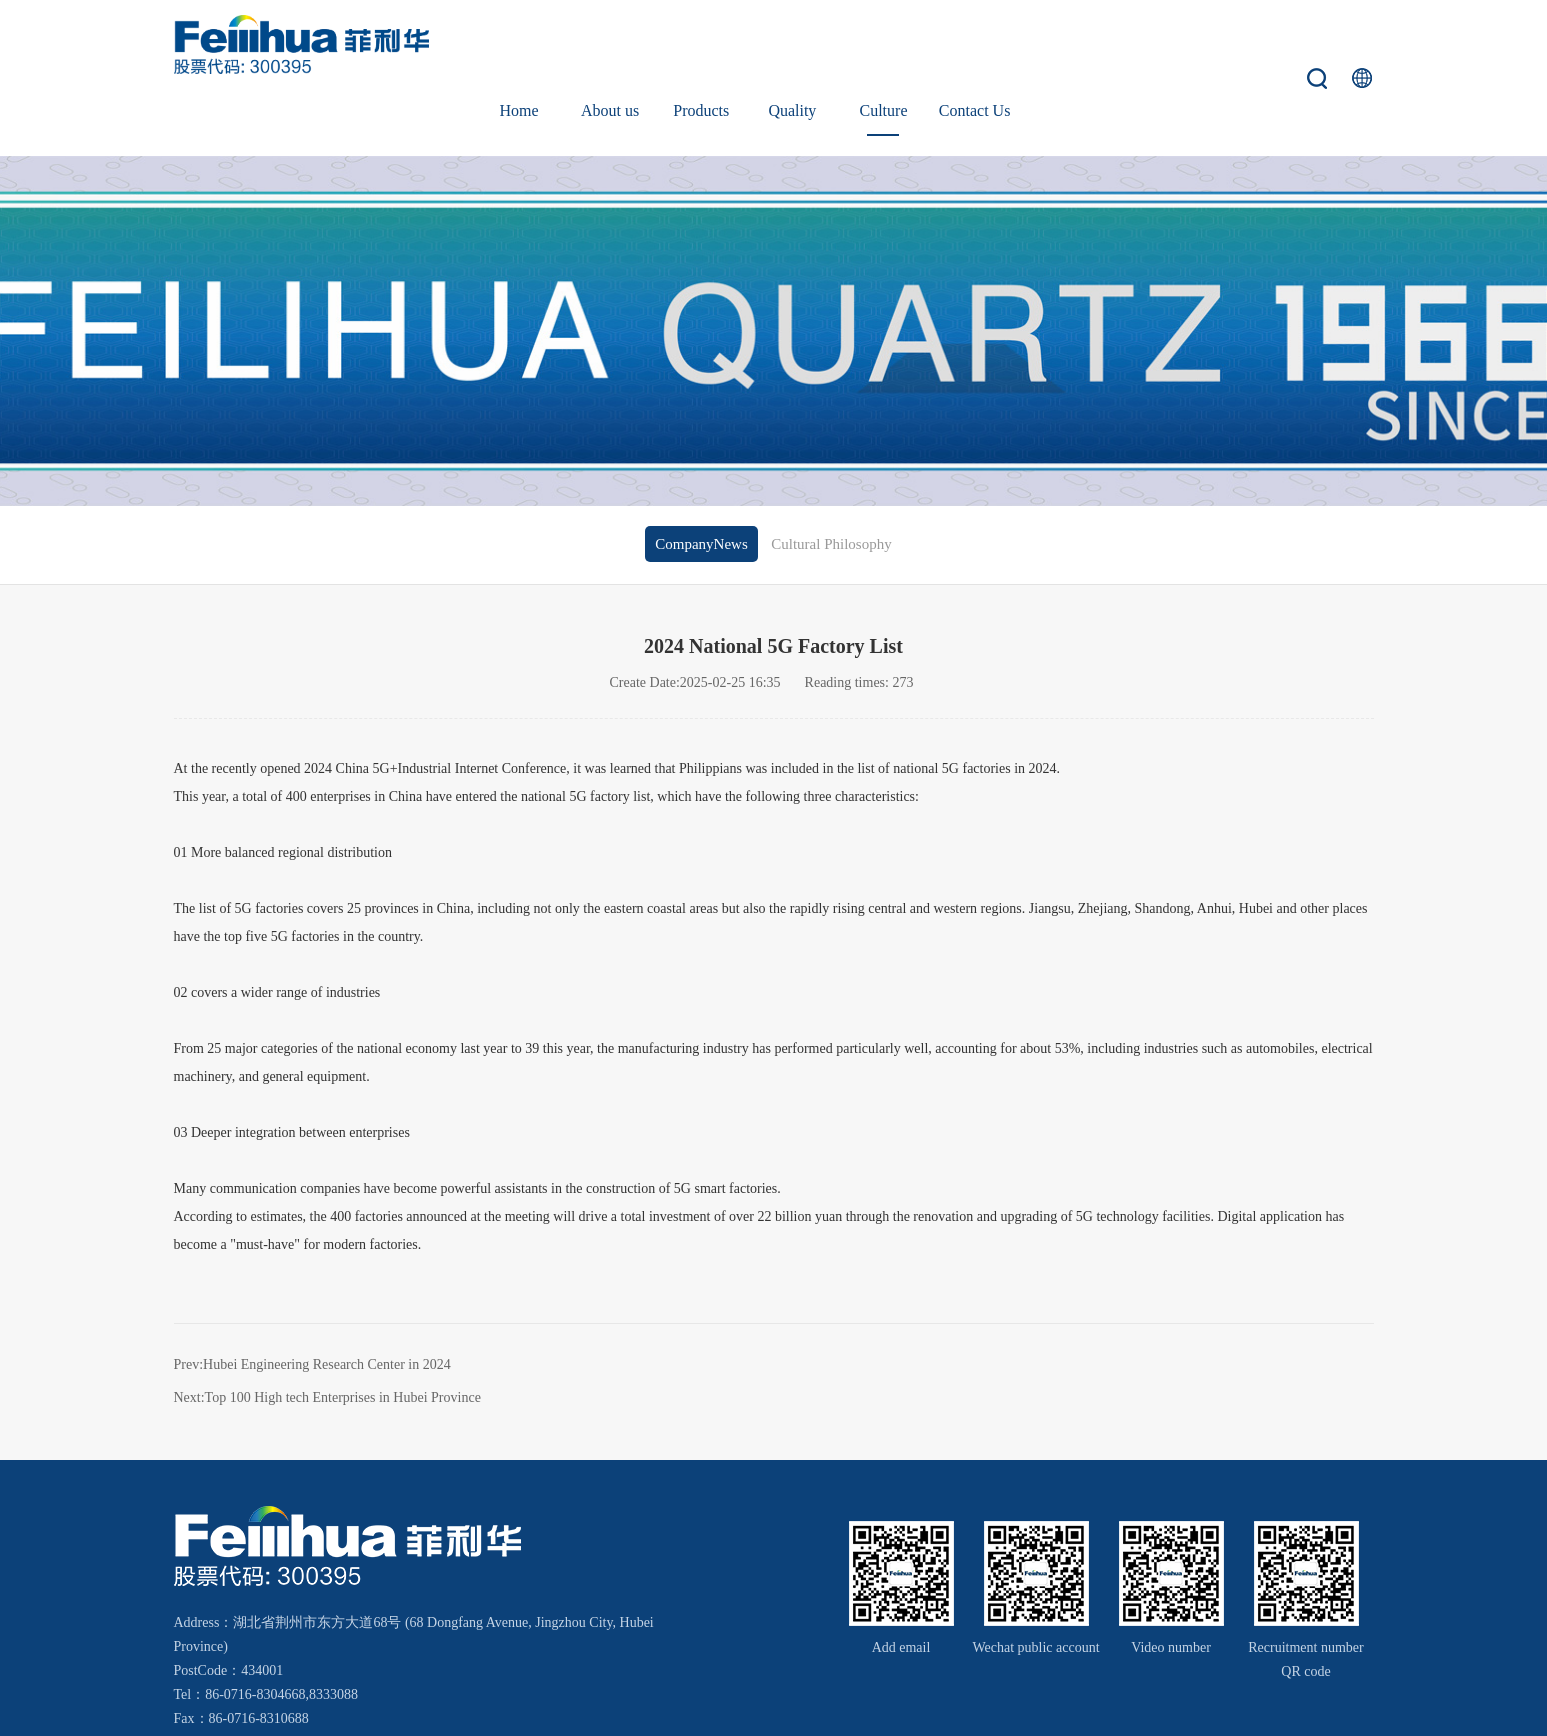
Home (519, 44)
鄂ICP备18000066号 (1179, 1704)
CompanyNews (701, 478)
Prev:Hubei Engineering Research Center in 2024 (312, 1297)
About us (610, 44)
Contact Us (975, 44)
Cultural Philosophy (831, 478)
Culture (883, 44)
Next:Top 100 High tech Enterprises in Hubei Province (327, 1330)
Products (701, 44)
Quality (792, 44)
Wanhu (1338, 1704)
